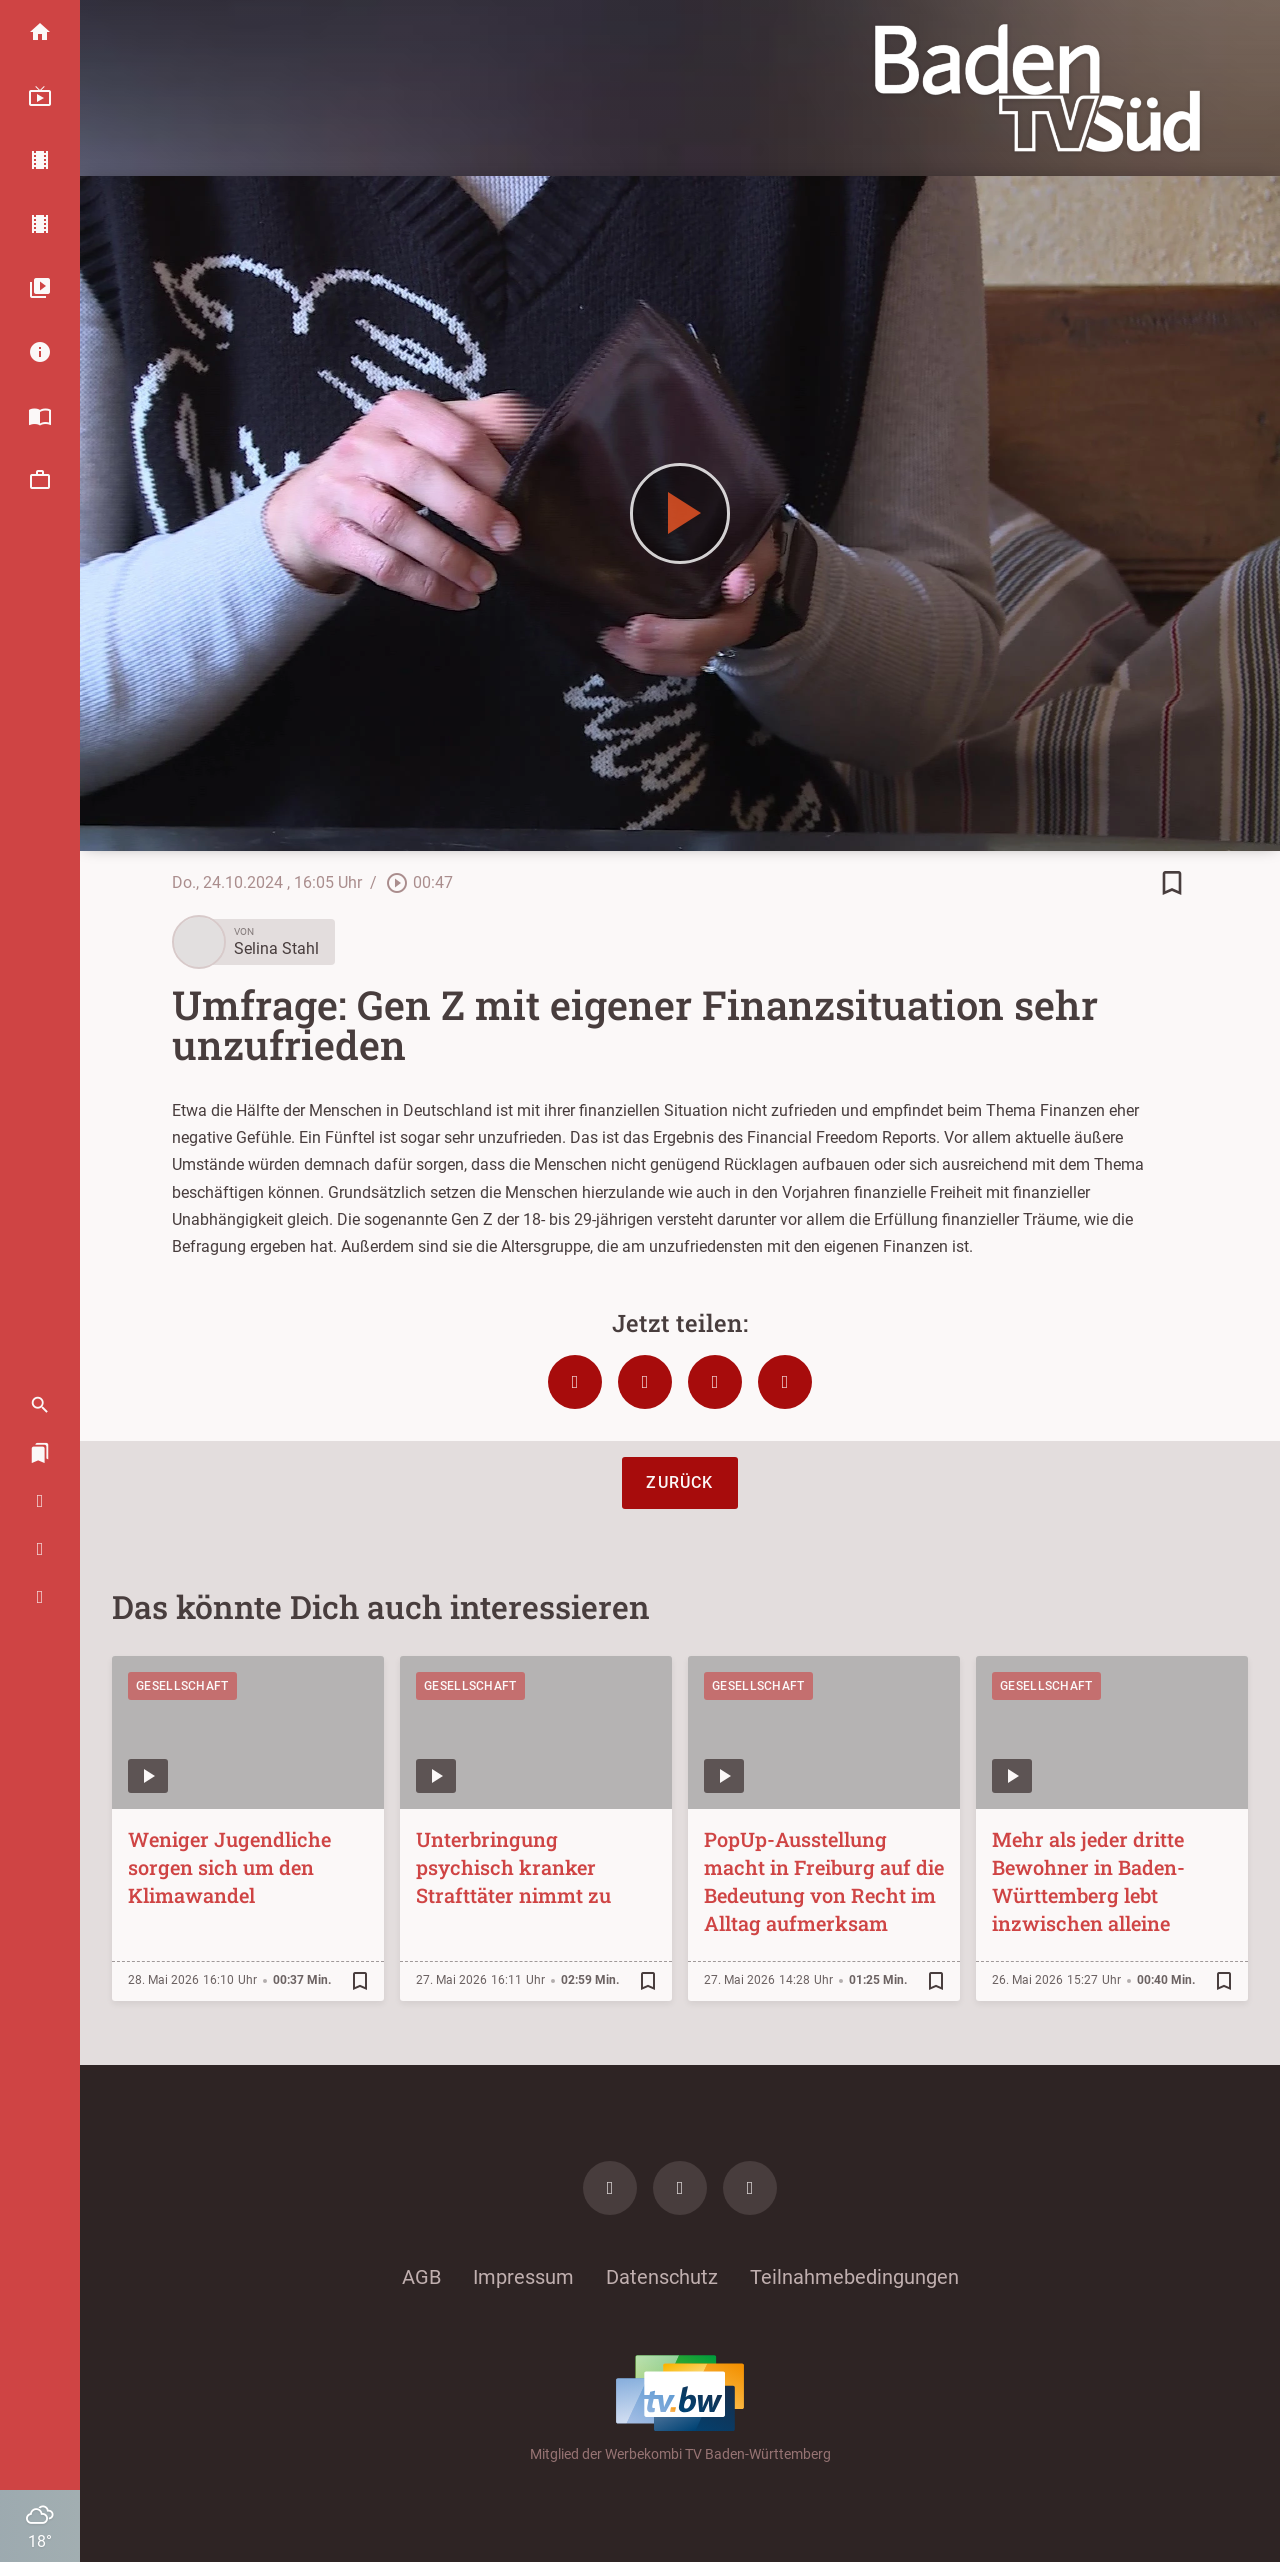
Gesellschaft (182, 1686)
